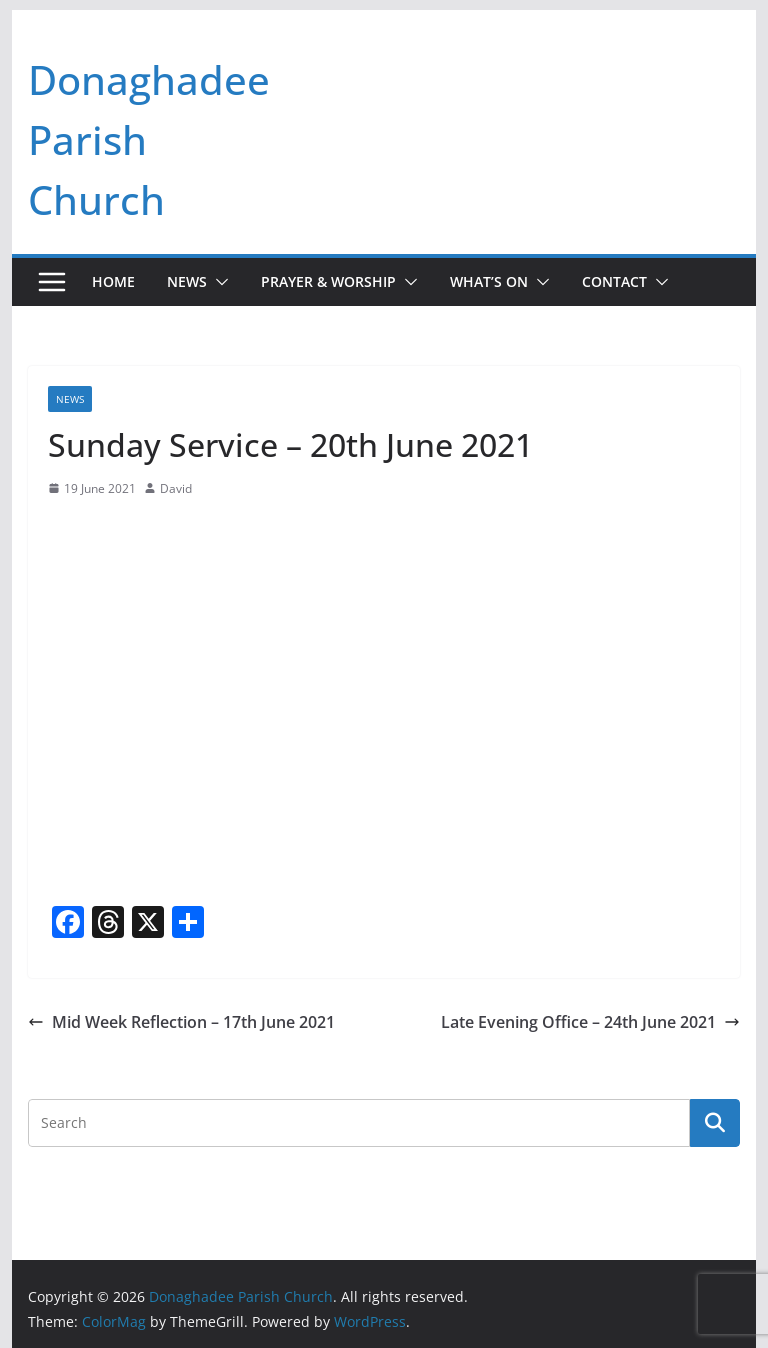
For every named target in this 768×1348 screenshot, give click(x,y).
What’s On (489, 281)
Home (113, 281)
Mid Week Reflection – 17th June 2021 (181, 1022)
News (187, 281)
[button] (218, 282)
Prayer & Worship (328, 281)
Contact (614, 281)
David (176, 488)
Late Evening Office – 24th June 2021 (590, 1022)
